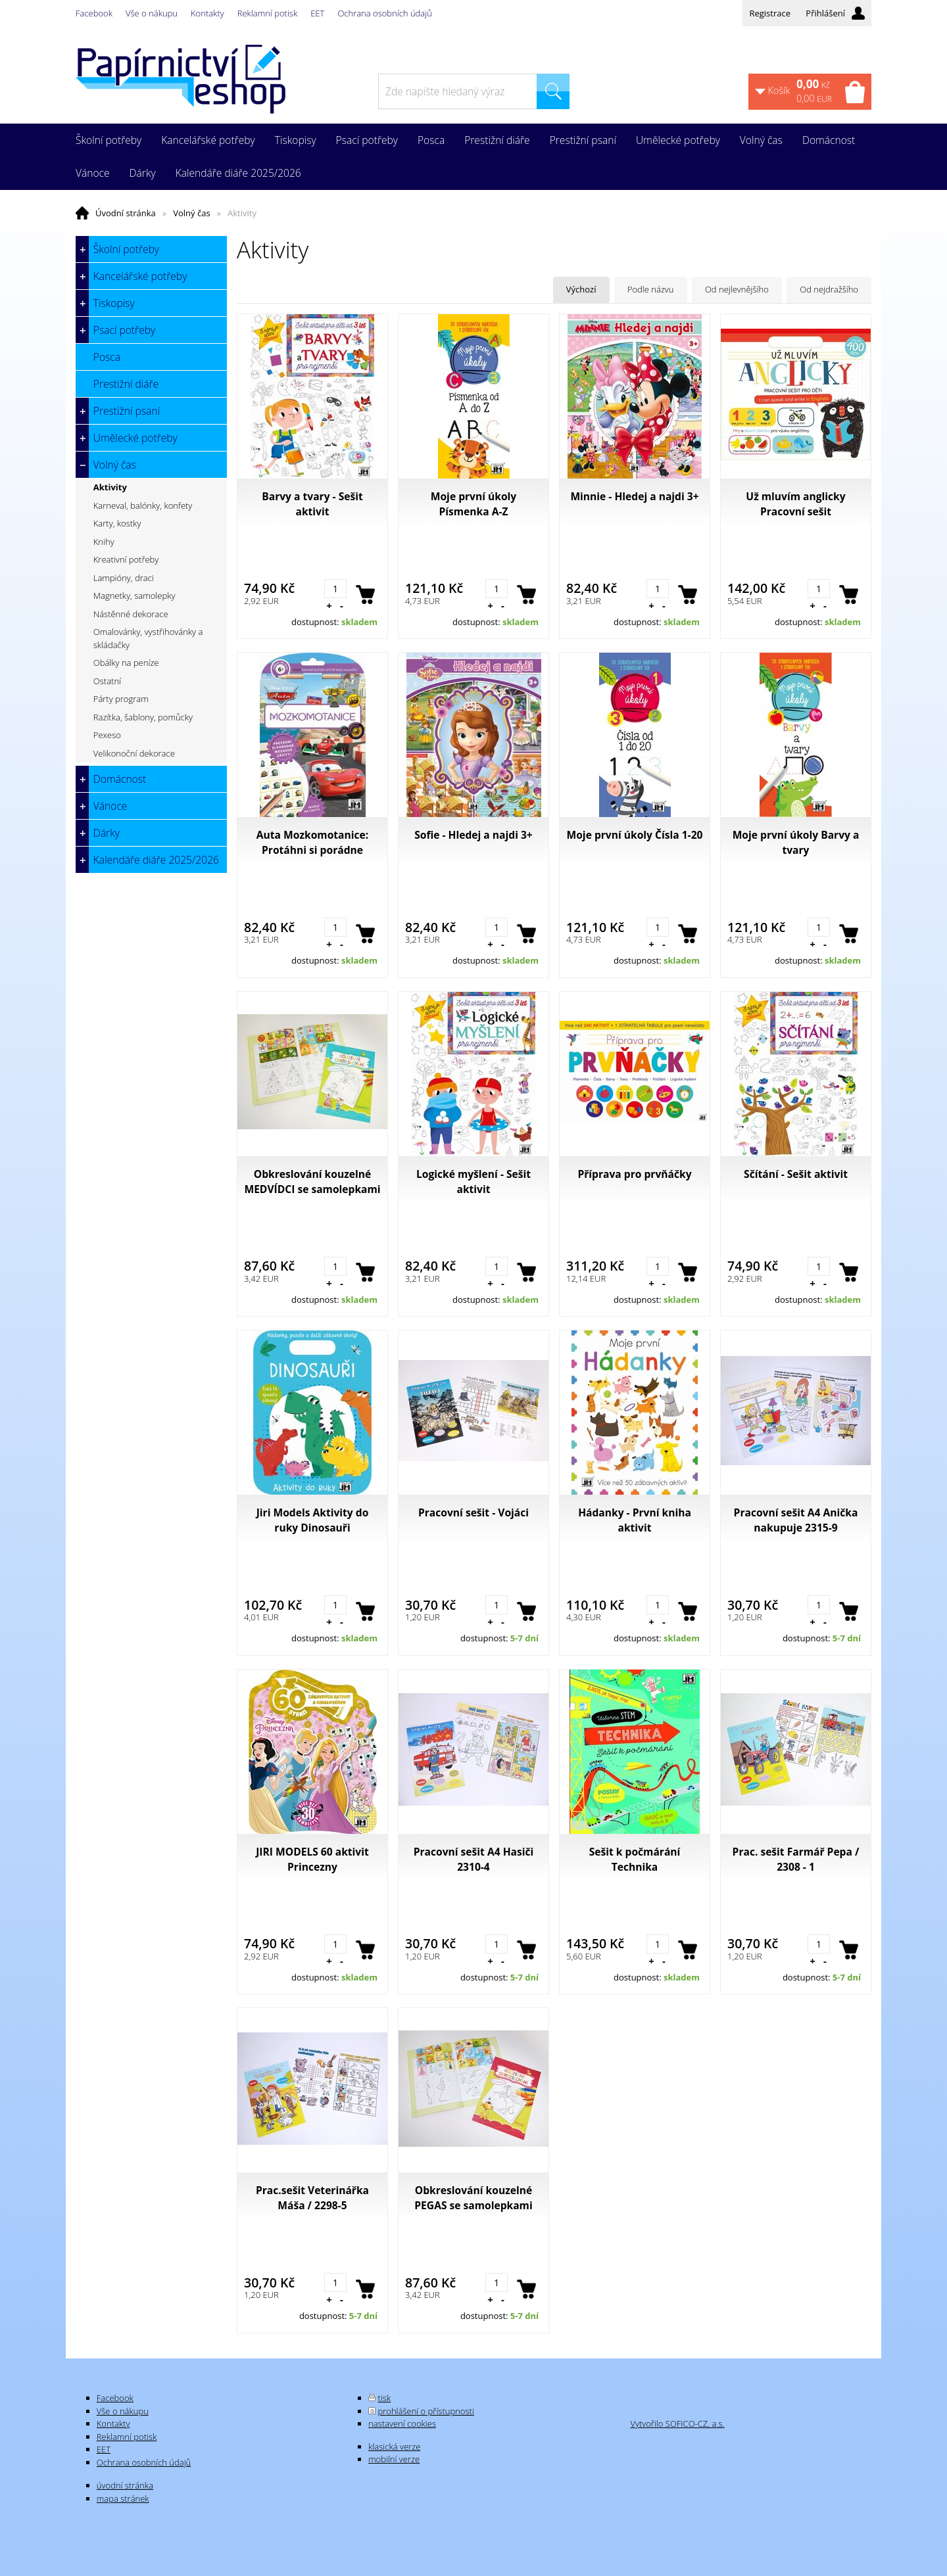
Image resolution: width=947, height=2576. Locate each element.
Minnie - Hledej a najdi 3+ (634, 496)
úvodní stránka (125, 2485)
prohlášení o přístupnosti (426, 2411)
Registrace (769, 13)
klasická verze (394, 2446)
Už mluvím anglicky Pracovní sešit (795, 504)
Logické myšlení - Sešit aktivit (473, 1181)
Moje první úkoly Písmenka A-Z (473, 504)
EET (317, 13)
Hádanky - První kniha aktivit (634, 1520)
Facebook (94, 13)
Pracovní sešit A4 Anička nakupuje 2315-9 (796, 1520)
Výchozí (581, 289)
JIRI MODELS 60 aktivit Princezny (312, 1859)
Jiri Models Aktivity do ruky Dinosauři (312, 1520)
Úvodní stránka (125, 213)
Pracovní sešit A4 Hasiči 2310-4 (474, 1859)
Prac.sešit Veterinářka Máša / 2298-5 (312, 2198)
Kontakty (207, 13)
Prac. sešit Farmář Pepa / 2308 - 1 (796, 1859)
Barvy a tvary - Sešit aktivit (312, 504)
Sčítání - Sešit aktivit (796, 1174)
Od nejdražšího (829, 289)
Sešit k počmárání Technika (635, 1859)
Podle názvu (650, 289)
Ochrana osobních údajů (384, 13)
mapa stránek (123, 2498)
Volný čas (191, 213)
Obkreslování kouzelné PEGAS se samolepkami (473, 2198)
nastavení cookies (402, 2423)
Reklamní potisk (267, 13)
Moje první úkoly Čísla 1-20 (635, 835)
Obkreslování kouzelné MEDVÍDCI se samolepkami (312, 1181)
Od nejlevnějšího (737, 289)
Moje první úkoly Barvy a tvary (796, 842)
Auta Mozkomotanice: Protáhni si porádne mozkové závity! (312, 843)
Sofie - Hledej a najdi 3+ (473, 835)
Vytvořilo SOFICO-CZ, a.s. (677, 2423)
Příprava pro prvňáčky (634, 1174)
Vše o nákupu (152, 13)
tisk (384, 2398)
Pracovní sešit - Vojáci (473, 1512)
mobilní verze (394, 2459)
